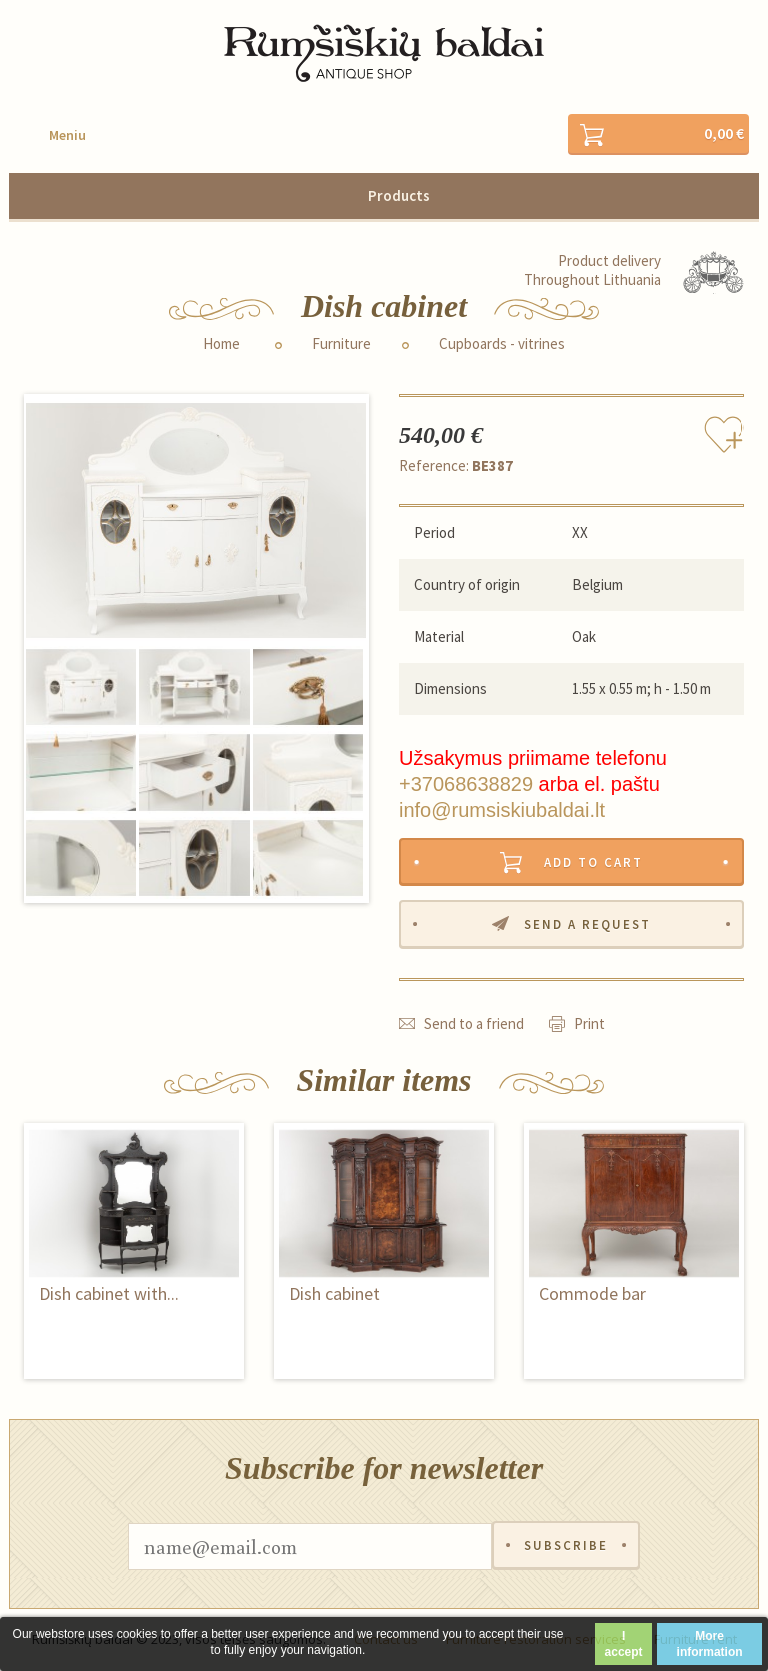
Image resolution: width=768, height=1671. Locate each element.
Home (221, 344)
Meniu (67, 135)
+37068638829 (466, 784)
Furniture (341, 344)
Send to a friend (474, 1024)
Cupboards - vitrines (502, 344)
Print (589, 1024)
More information (710, 1644)
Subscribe (566, 1547)
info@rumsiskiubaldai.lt (502, 810)
